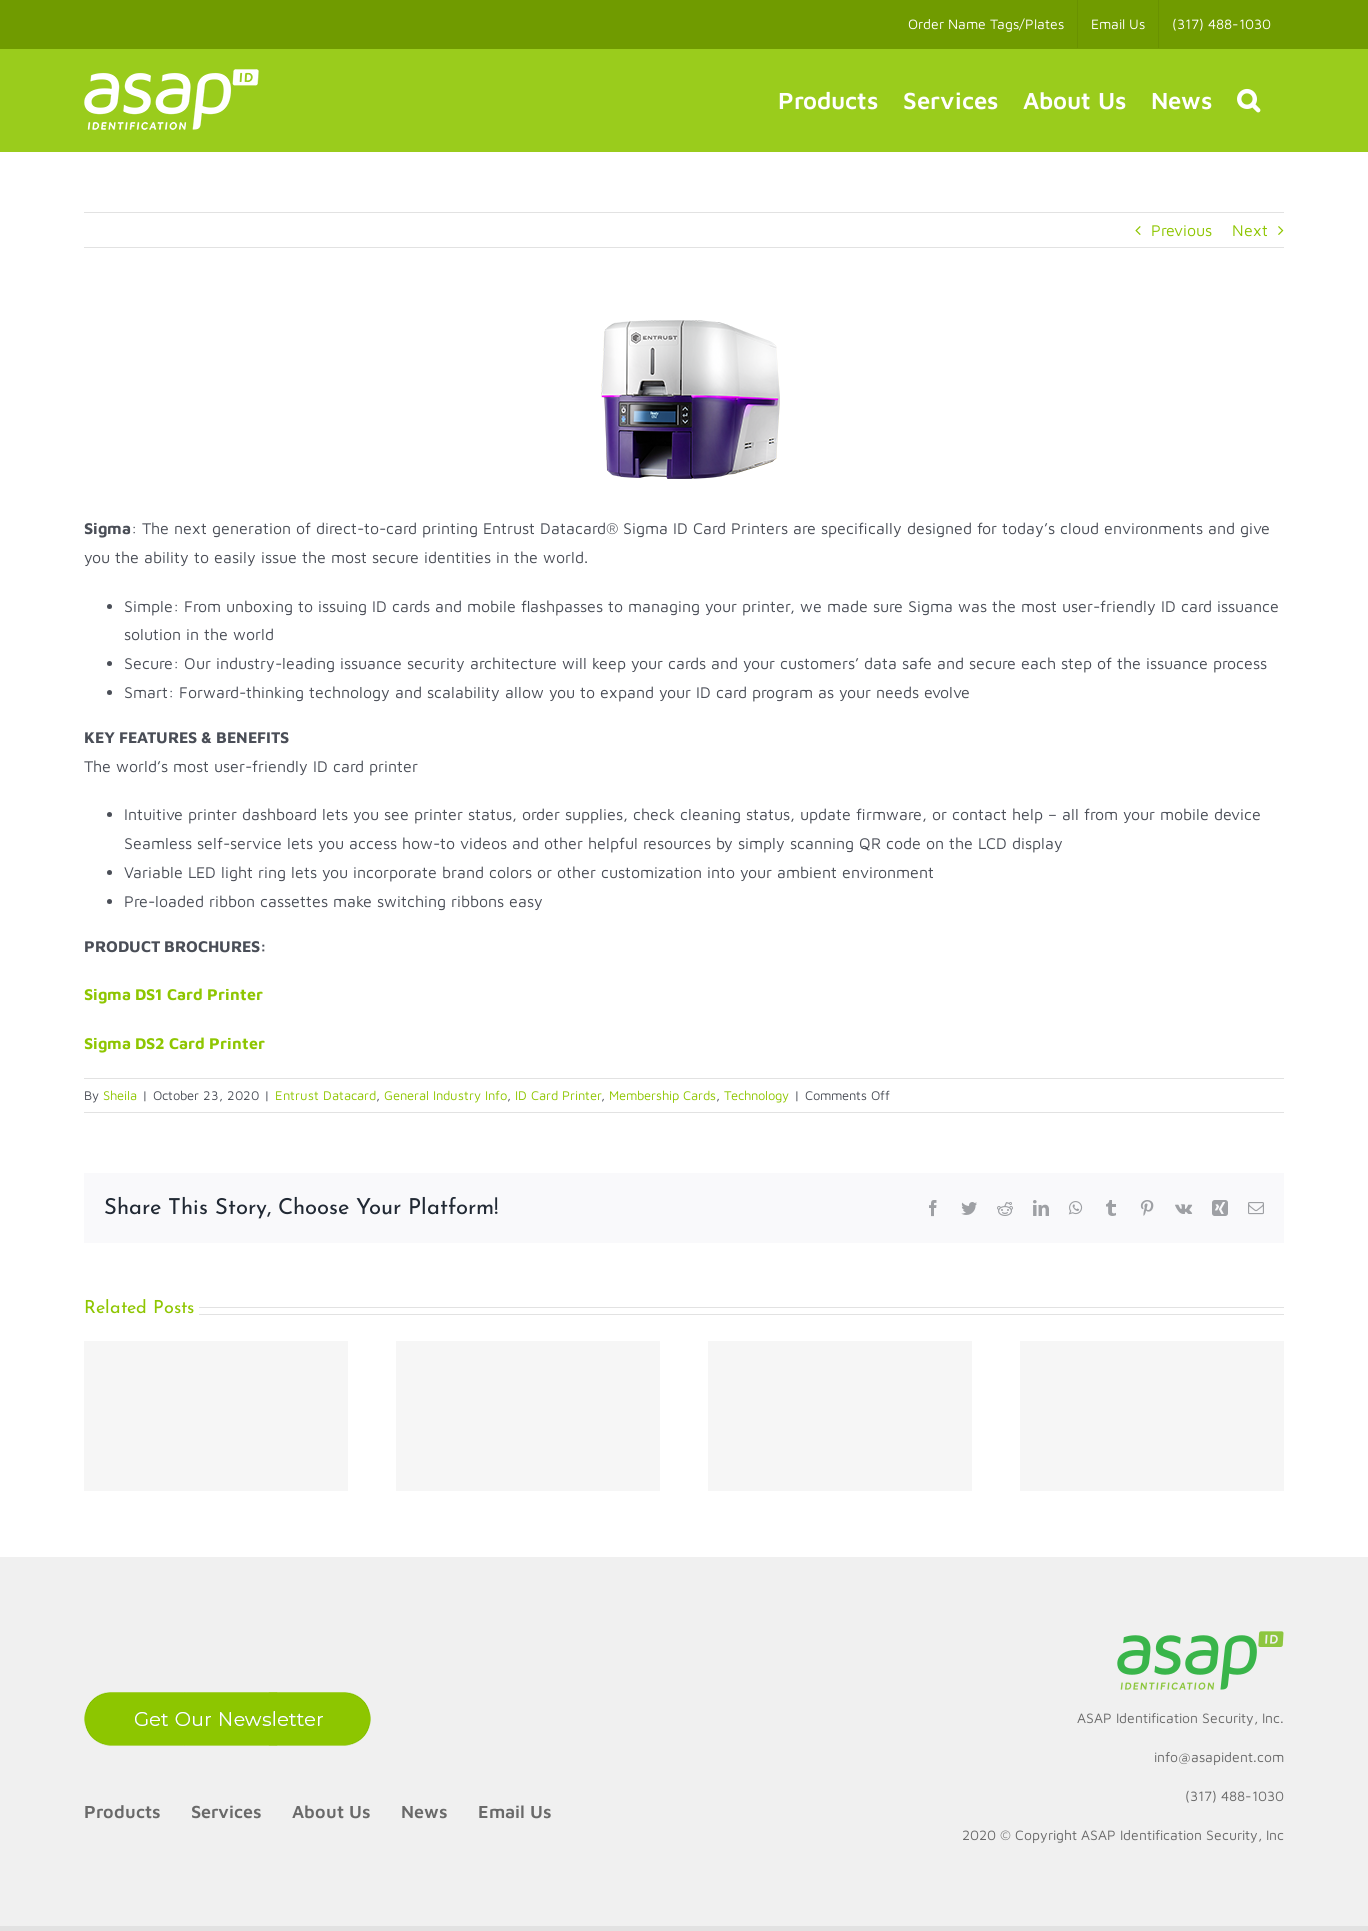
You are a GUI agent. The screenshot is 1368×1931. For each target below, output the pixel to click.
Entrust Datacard (325, 1095)
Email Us (515, 1811)
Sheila (120, 1095)
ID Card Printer (558, 1095)
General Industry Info (445, 1095)
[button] (1248, 100)
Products (122, 1811)
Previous (1181, 230)
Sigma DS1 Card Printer (173, 994)
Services (226, 1811)
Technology (756, 1095)
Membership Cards (662, 1095)
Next (1250, 230)
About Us (331, 1811)
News (424, 1811)
